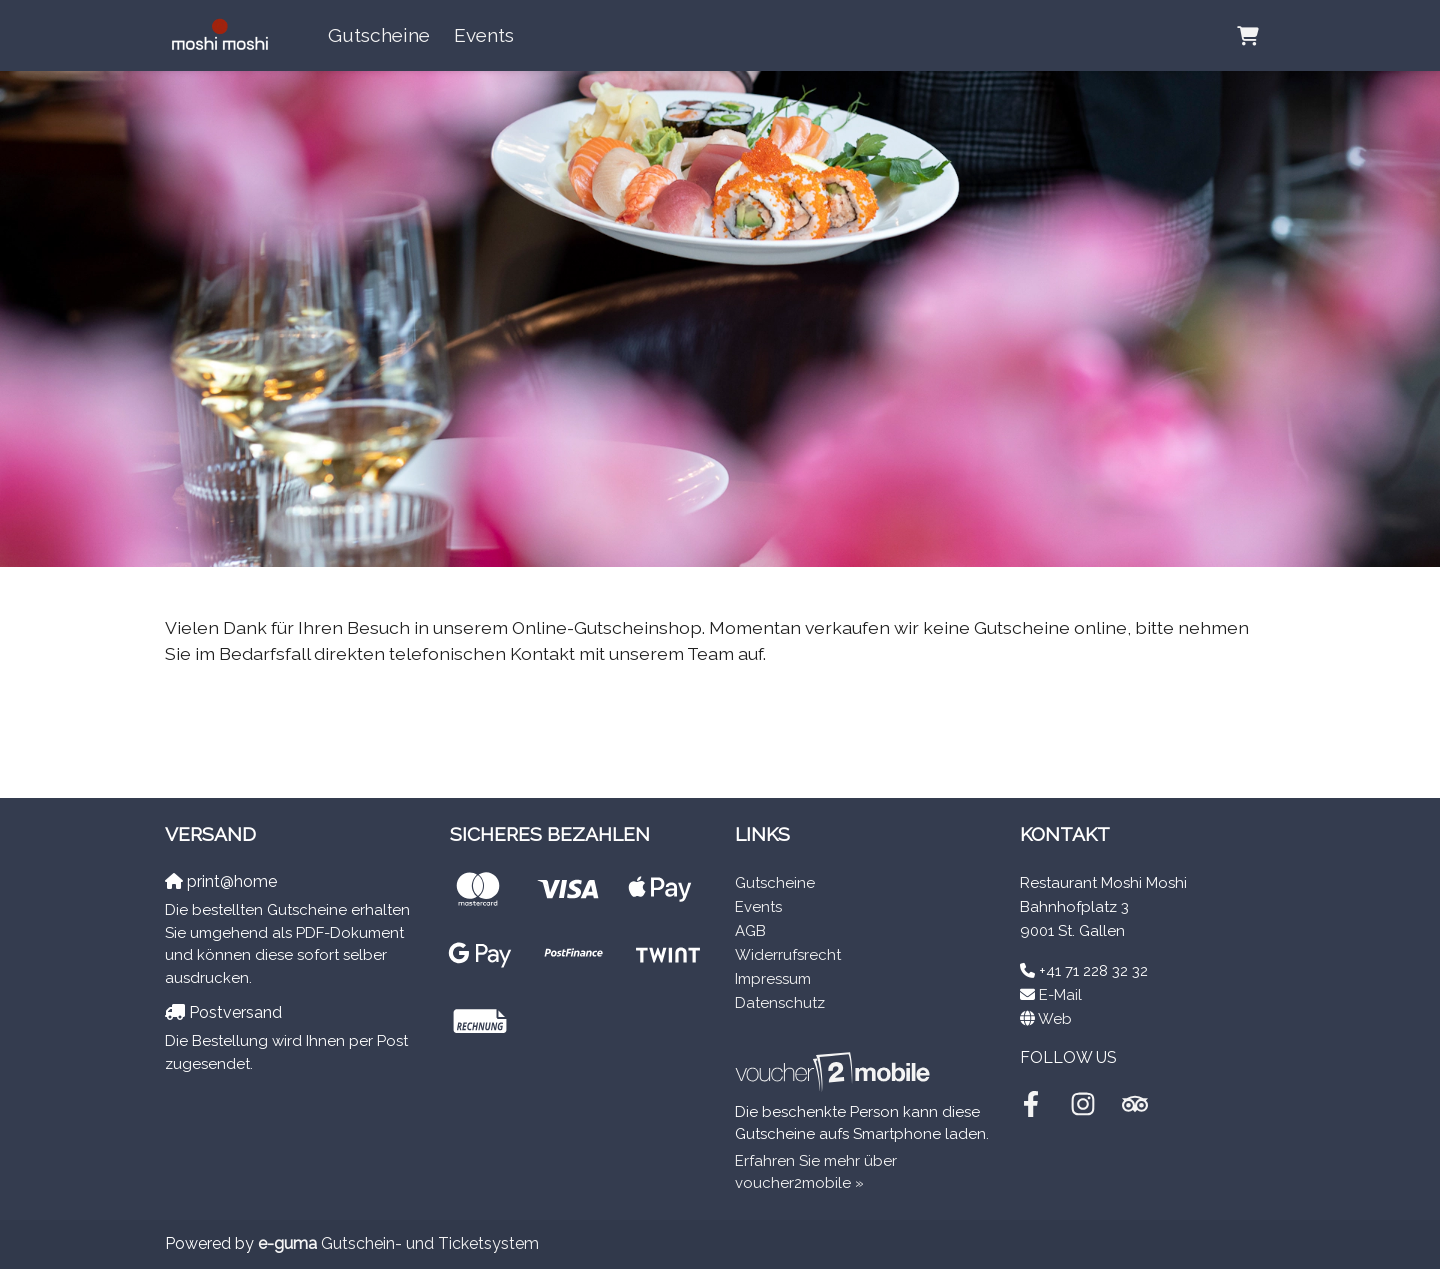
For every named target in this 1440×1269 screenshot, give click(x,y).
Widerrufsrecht (788, 955)
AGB (750, 931)
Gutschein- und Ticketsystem (398, 1243)
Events (484, 35)
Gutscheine (379, 35)
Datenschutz (780, 1003)
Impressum (773, 979)
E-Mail (1060, 995)
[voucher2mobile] (835, 1072)
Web (1055, 1019)
